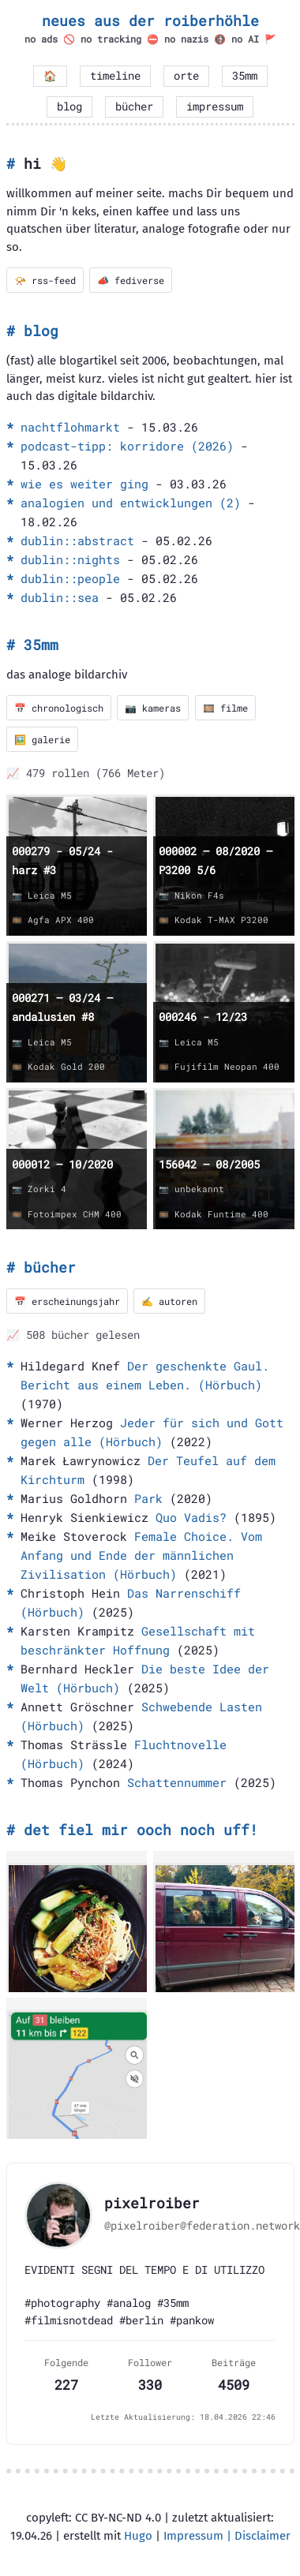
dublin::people (70, 578)
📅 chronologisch (58, 707)
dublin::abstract (77, 540)
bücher (134, 106)
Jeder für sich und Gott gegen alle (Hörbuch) (152, 1432)
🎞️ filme (225, 707)
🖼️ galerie (42, 739)
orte (186, 76)
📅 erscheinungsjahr (67, 1301)
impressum (214, 106)
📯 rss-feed (45, 280)
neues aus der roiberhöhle (150, 20)
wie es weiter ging (84, 484)
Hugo (138, 2536)
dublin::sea (60, 597)
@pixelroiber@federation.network (202, 2226)
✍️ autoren (169, 1301)
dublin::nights (70, 559)
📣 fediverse (130, 280)
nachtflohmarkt (70, 427)
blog (69, 106)
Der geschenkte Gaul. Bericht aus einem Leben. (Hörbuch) (145, 1375)
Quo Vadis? (191, 1517)
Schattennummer (177, 1782)
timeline (115, 76)
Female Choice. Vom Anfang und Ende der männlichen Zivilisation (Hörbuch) (141, 1555)
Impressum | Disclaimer (227, 2536)
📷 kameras (153, 707)
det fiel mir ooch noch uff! (141, 1829)
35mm (244, 76)
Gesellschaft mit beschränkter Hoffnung (138, 1640)
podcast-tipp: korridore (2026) (127, 446)
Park (148, 1498)
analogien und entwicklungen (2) (131, 502)
